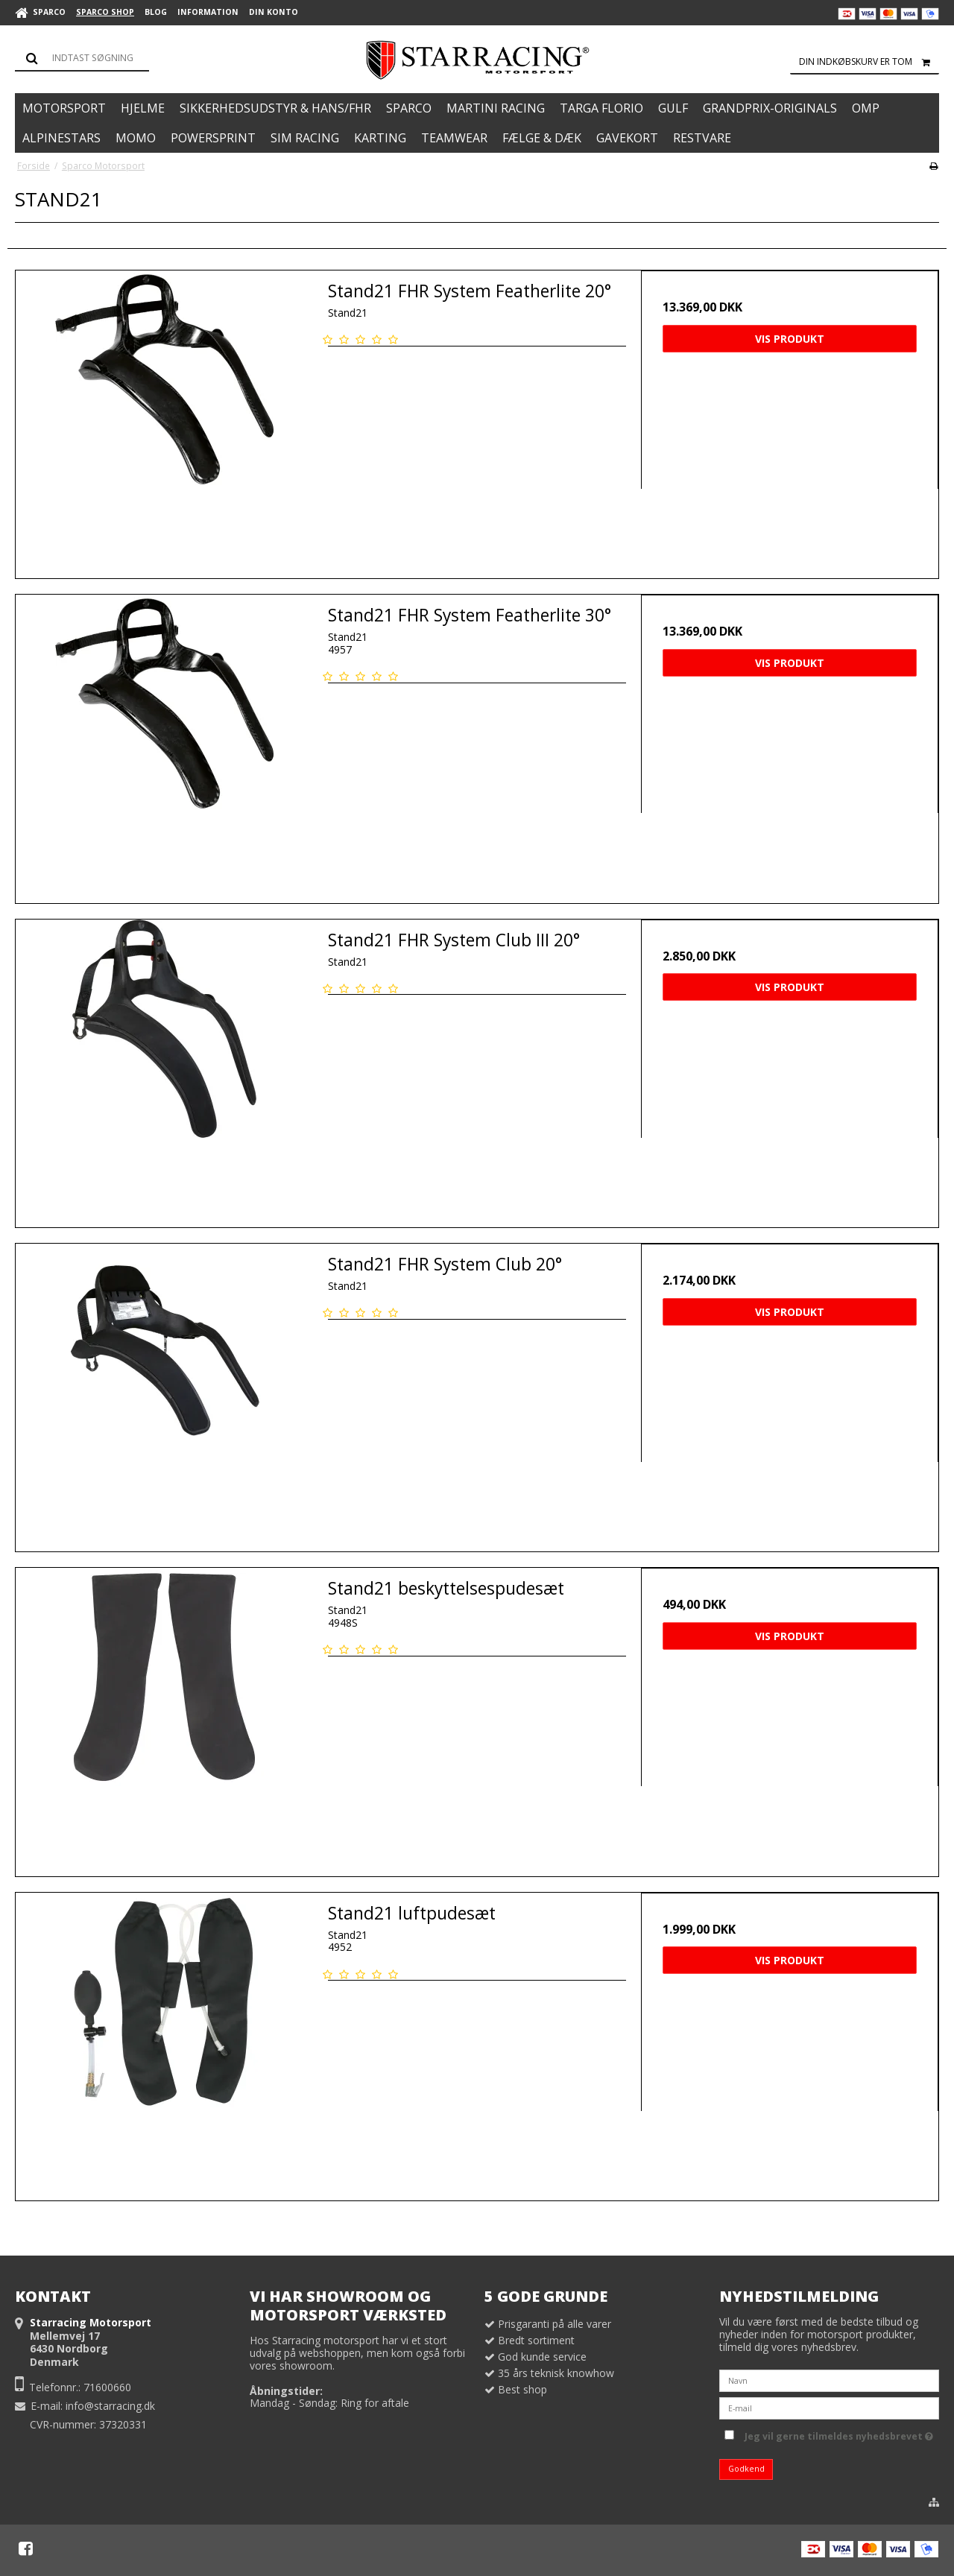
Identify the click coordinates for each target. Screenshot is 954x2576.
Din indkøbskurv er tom (869, 62)
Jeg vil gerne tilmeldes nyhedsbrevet (839, 2434)
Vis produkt (789, 339)
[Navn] (829, 2380)
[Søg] (82, 58)
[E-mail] (829, 2407)
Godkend (746, 2468)
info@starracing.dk (110, 2406)
